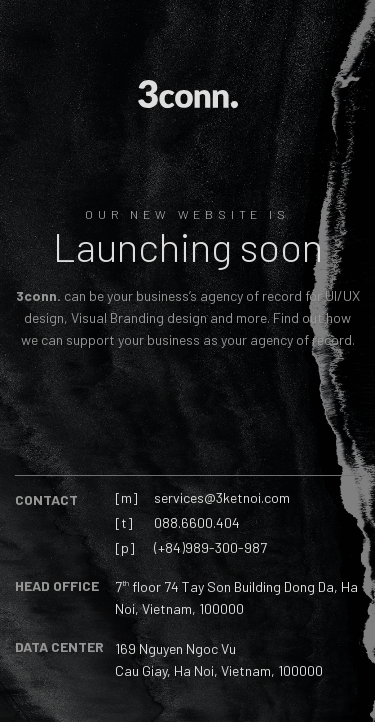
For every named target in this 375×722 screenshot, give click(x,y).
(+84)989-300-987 (210, 547)
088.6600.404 (197, 522)
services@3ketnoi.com (222, 497)
